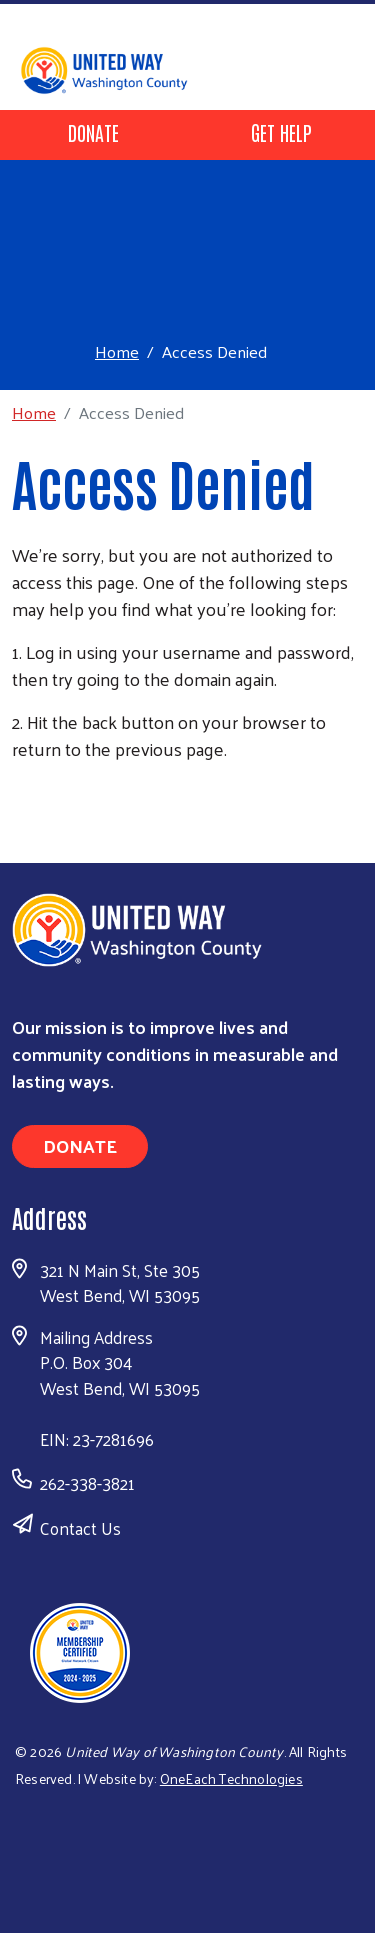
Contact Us (80, 1528)
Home (117, 351)
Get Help (281, 132)
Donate (93, 132)
